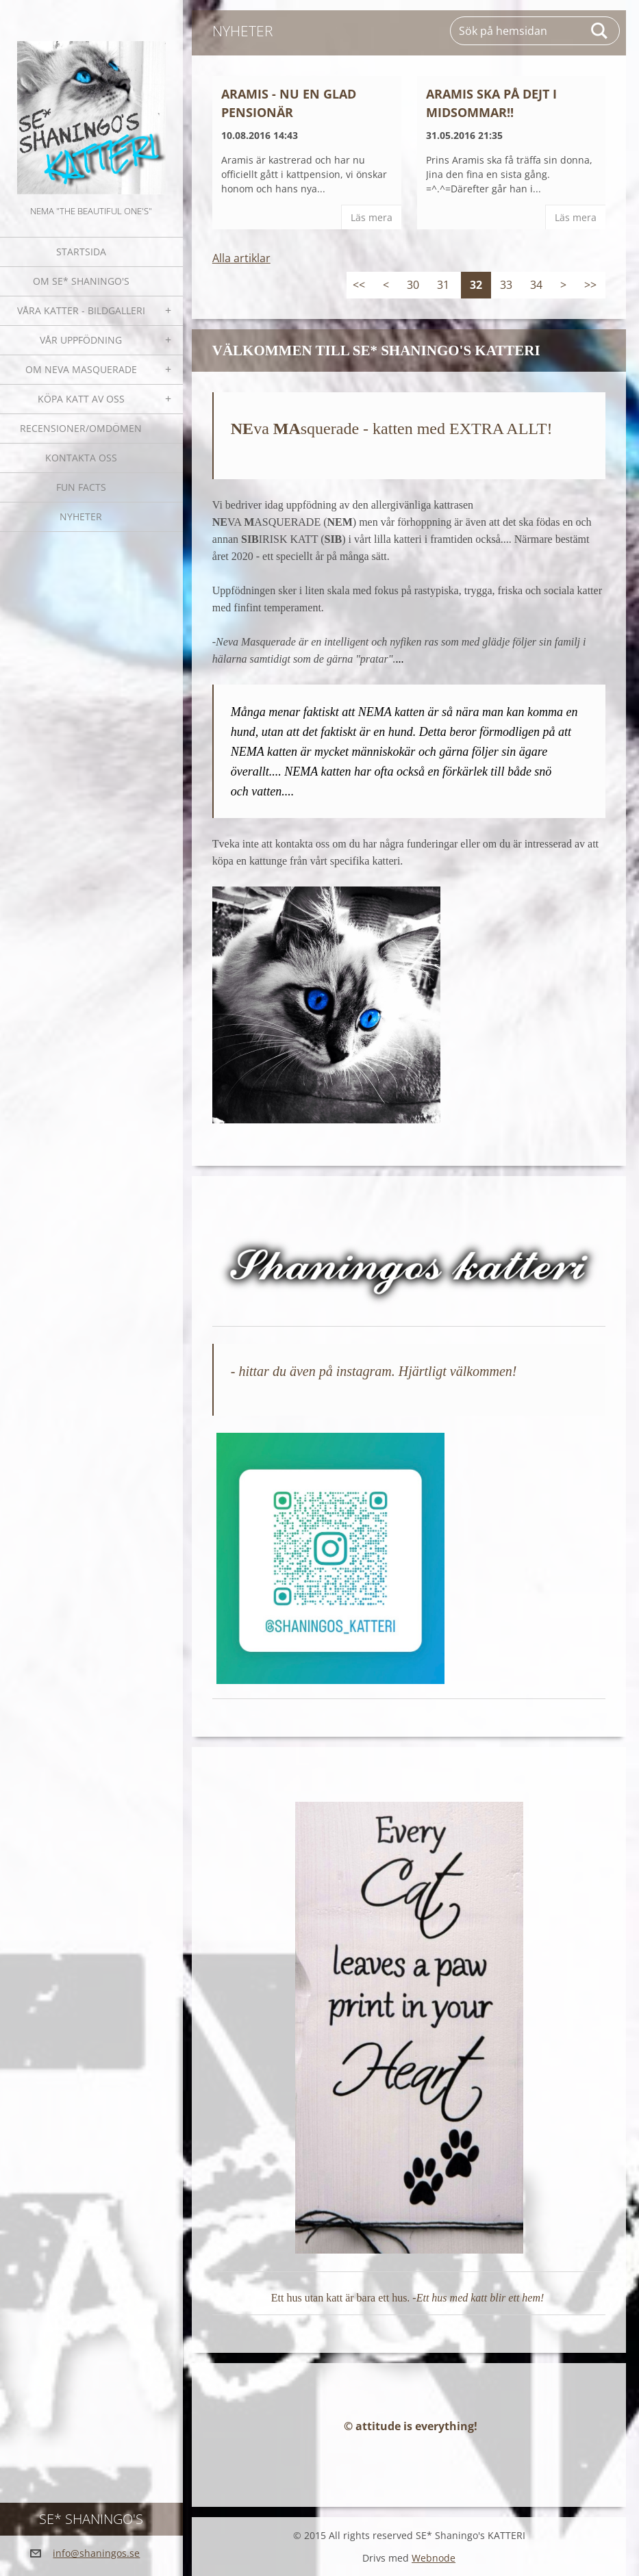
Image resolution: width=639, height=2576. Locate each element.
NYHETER (81, 516)
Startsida (81, 251)
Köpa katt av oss (81, 398)
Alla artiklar (241, 258)
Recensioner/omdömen (81, 428)
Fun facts (81, 487)
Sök (600, 31)
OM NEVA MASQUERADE (81, 369)
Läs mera (371, 217)
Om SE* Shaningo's (81, 281)
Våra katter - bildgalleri (81, 310)
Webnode (433, 2557)
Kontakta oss (81, 457)
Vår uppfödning (81, 339)
